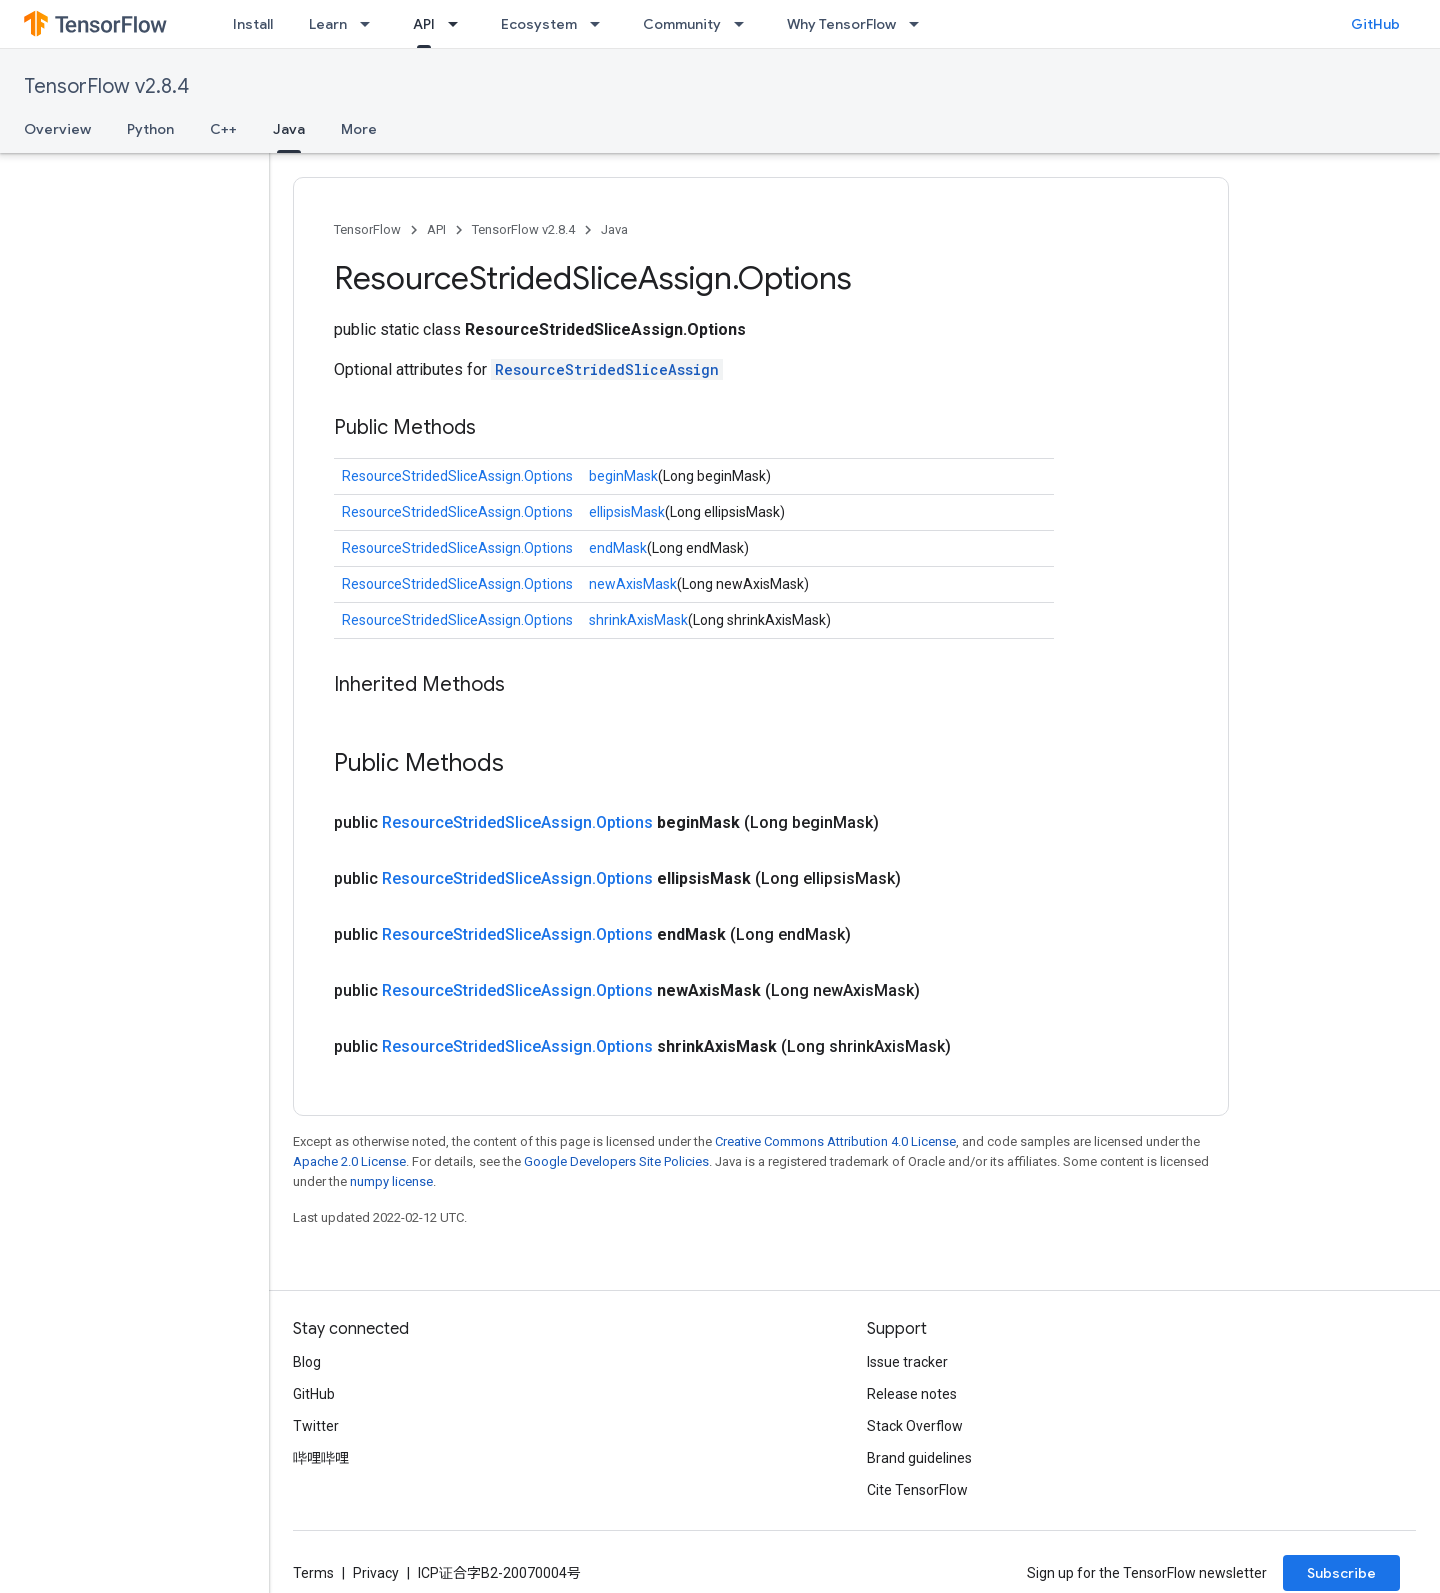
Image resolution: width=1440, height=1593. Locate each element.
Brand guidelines (919, 1458)
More (359, 129)
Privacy (376, 1573)
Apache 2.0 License (349, 1161)
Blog (307, 1362)
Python (150, 129)
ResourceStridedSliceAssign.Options (457, 476)
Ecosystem (539, 24)
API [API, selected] (424, 24)
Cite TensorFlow (917, 1490)
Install (253, 24)
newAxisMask (633, 584)
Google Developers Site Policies (616, 1161)
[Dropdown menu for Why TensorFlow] (920, 24)
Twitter (316, 1426)
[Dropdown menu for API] (459, 24)
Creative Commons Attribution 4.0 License (835, 1141)
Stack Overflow (915, 1426)
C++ (223, 129)
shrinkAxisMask (638, 620)
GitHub (1375, 24)
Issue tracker (907, 1362)
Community (682, 24)
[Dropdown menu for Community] (745, 24)
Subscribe (1341, 1573)
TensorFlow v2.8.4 (106, 86)
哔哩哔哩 (321, 1458)
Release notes (912, 1394)
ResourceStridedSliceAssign (607, 369)
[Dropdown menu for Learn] (371, 24)
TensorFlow (367, 229)
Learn (328, 24)
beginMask (623, 476)
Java (614, 229)
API (436, 229)
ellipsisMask (627, 512)
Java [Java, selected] (289, 129)
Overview (57, 129)
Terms (313, 1573)
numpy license (391, 1181)
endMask (618, 548)
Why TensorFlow (841, 24)
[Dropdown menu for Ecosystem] (601, 24)
